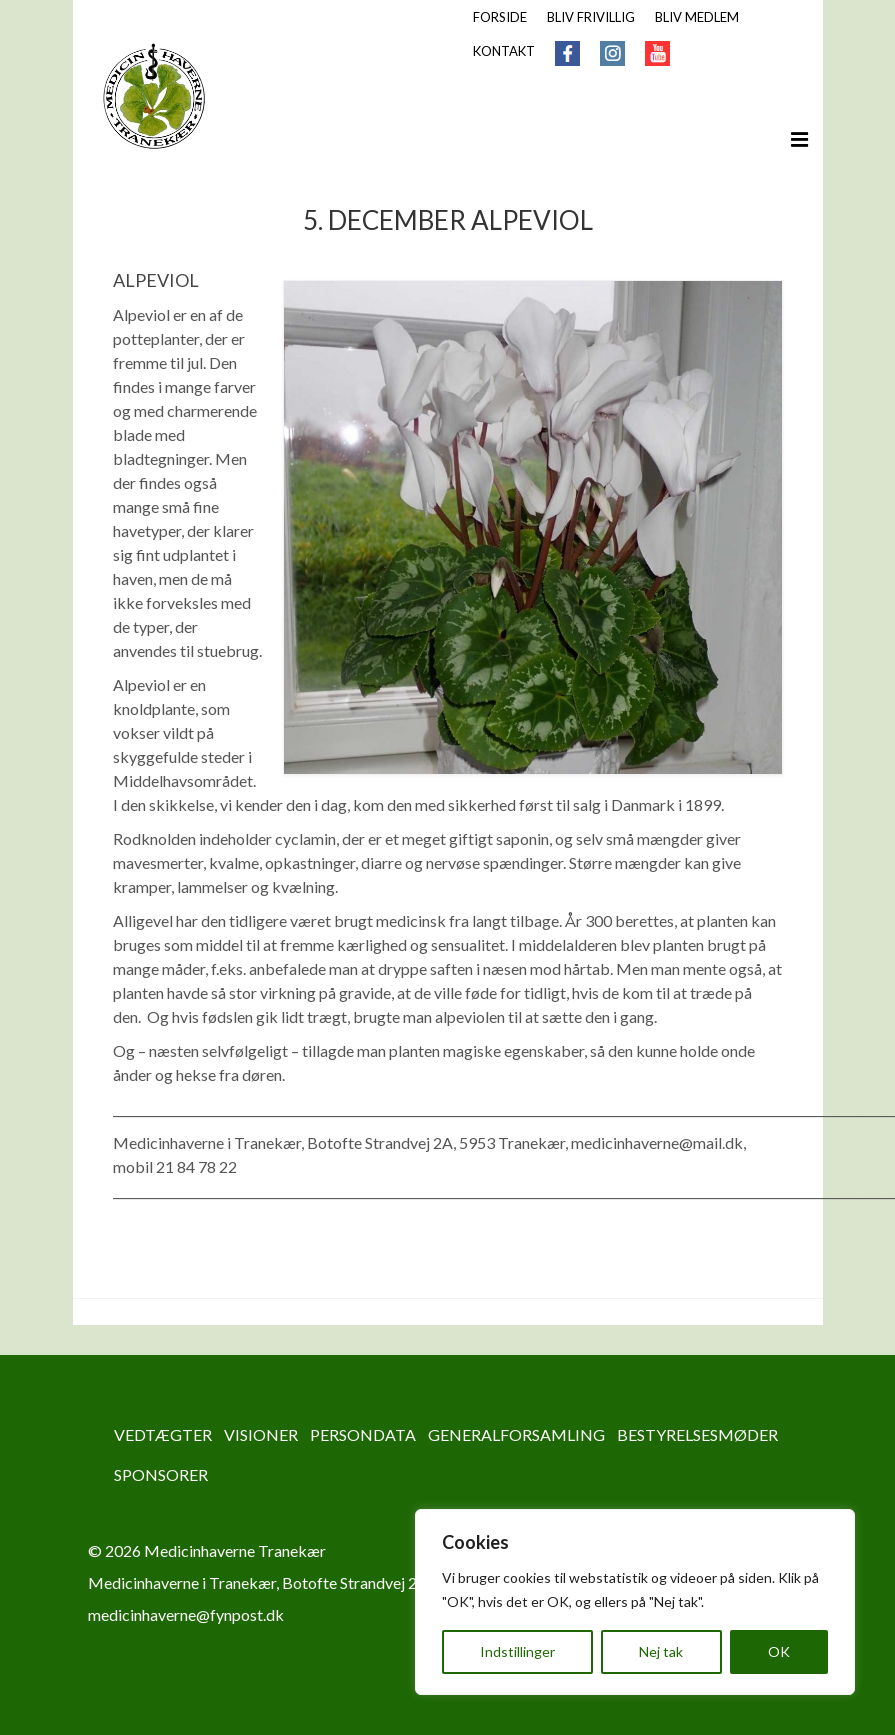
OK (779, 1651)
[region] (635, 1602)
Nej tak (661, 1651)
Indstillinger (517, 1651)
